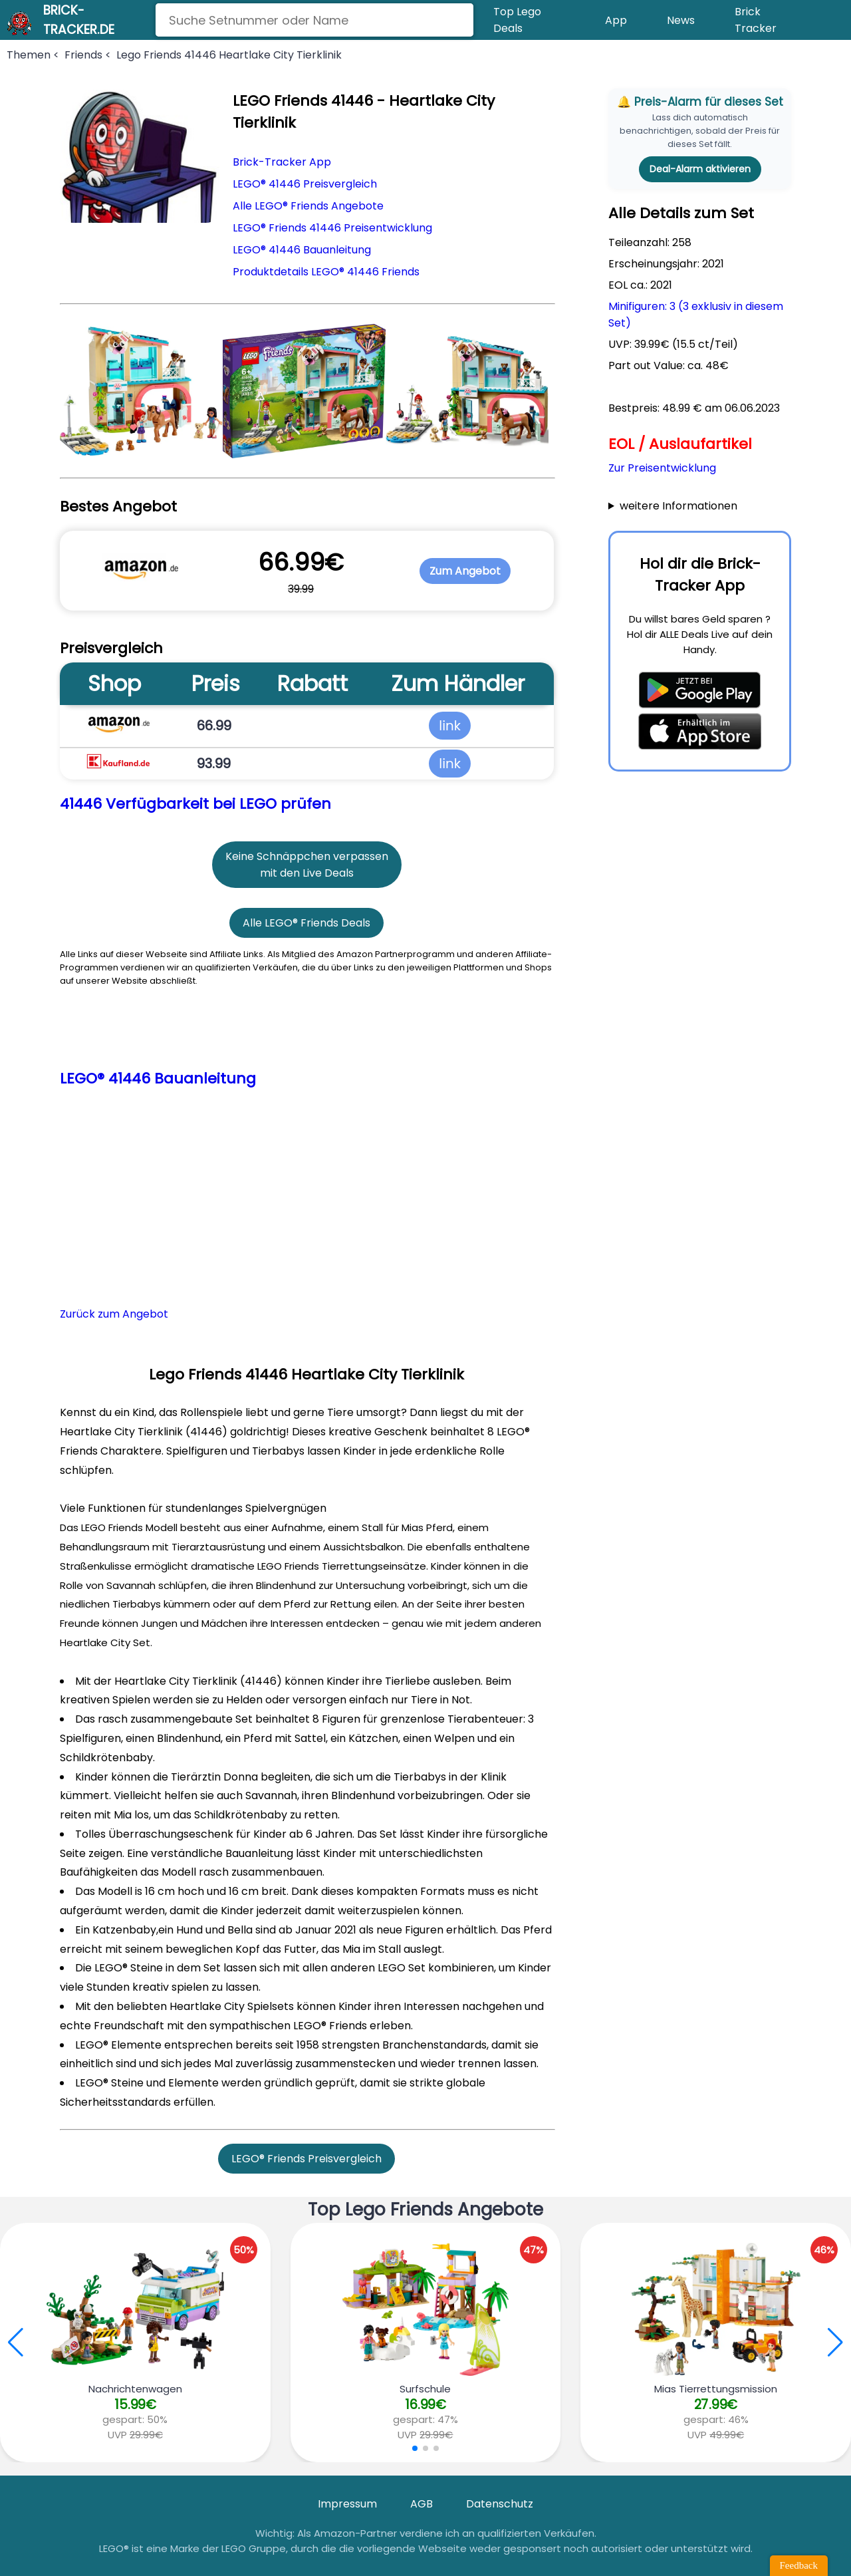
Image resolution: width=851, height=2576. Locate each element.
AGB (421, 2503)
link (450, 725)
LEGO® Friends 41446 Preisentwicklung (332, 227)
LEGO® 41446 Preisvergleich (305, 184)
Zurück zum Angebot (114, 1314)
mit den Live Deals (307, 873)
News (681, 20)
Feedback (799, 2565)
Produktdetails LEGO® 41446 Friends (326, 271)
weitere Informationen (678, 505)
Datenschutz (499, 2503)
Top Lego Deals (517, 20)
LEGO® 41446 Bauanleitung (302, 249)
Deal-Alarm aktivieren (700, 169)
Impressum (347, 2503)
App (616, 20)
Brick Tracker (756, 20)
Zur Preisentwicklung (662, 468)
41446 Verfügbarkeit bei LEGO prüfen (195, 803)
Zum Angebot (465, 571)
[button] (835, 2342)
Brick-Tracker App (282, 162)
